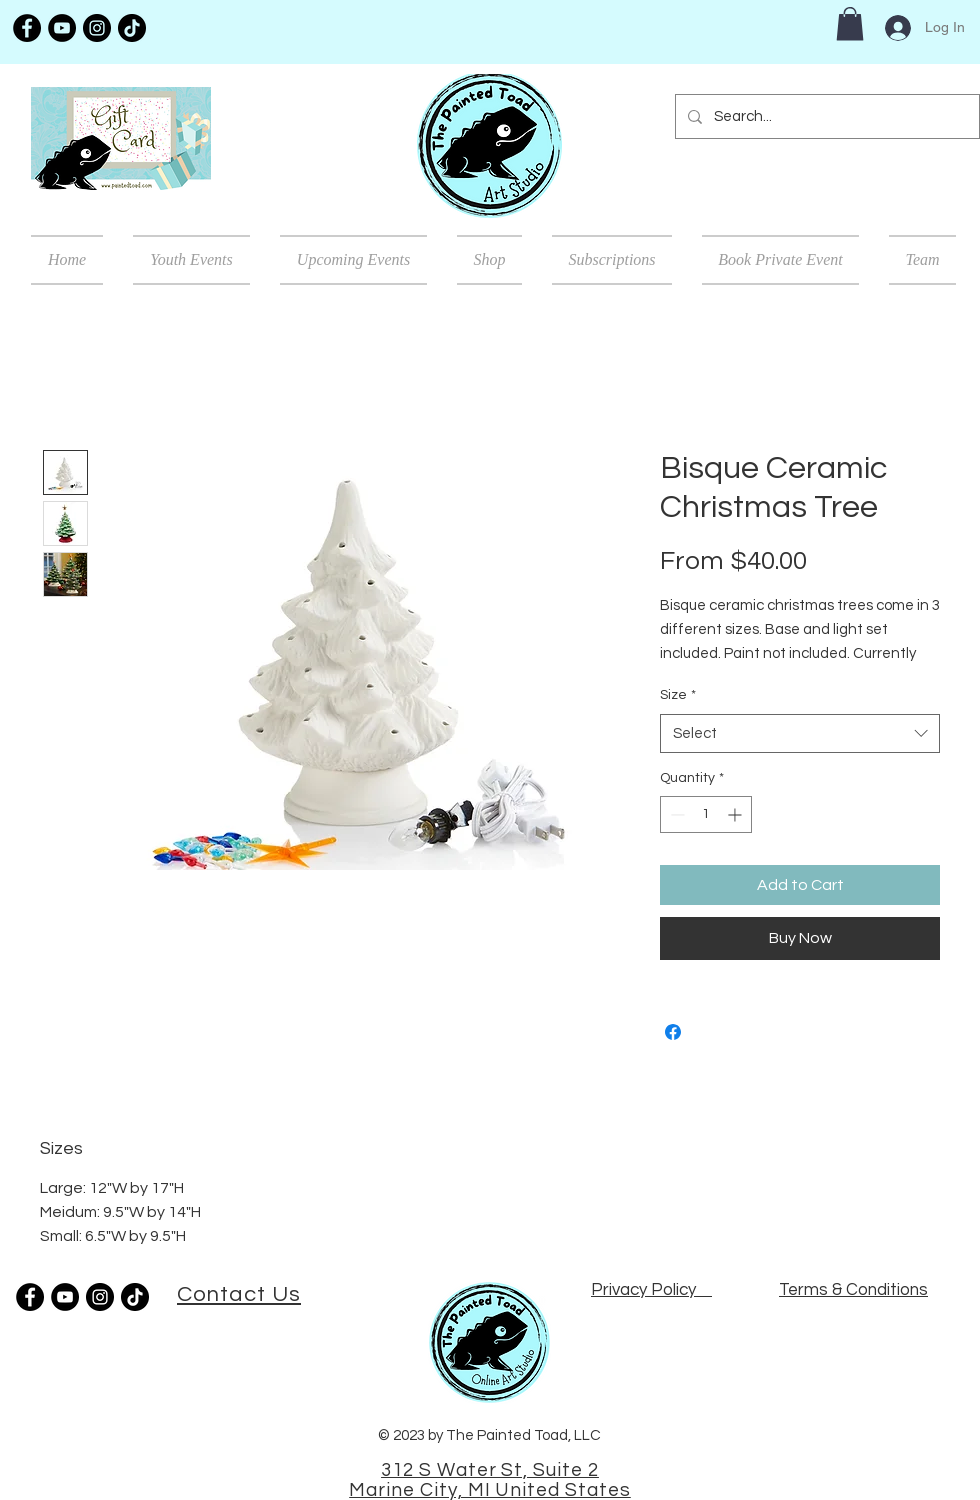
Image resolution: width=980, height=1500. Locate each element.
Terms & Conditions (853, 1290)
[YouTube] (62, 28)
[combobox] (800, 733)
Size (678, 695)
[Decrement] (675, 814)
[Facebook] (27, 28)
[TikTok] (132, 28)
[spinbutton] (706, 814)
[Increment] (736, 814)
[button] (850, 23)
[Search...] (825, 116)
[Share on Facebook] (673, 1032)
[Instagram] (97, 28)
